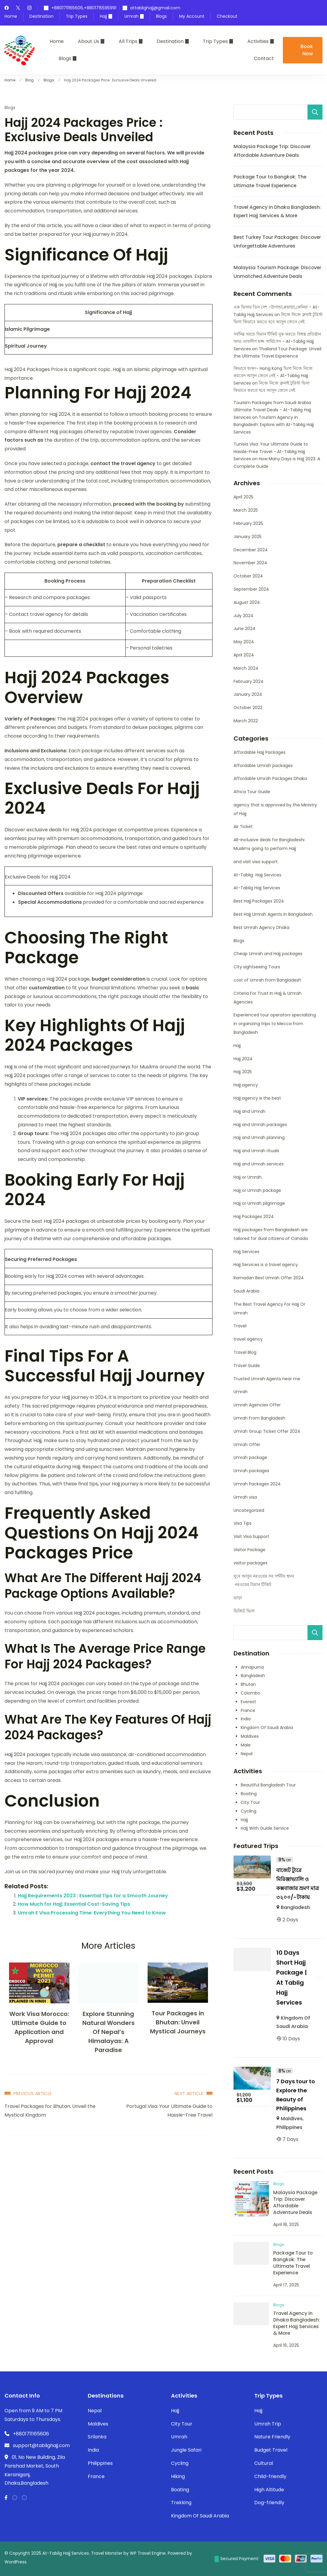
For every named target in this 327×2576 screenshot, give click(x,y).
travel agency (248, 1339)
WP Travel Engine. (148, 2553)
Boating (249, 1794)
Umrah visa (245, 1497)
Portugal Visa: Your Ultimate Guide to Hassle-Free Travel (169, 2110)
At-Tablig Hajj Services (257, 875)
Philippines (289, 2127)
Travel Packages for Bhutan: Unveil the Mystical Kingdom (50, 2110)
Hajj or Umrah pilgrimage (259, 1203)
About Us (88, 41)
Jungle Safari (186, 2450)
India (246, 1719)
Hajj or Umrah (247, 1177)
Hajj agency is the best (257, 1098)
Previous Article (33, 2093)
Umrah (131, 16)
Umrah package (250, 1457)
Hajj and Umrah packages (260, 1125)
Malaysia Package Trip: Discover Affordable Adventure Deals (295, 2202)
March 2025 (246, 510)
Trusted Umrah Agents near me (267, 1379)
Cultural (263, 2463)
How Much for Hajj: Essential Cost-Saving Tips (74, 1904)
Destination (41, 16)
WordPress (15, 2562)
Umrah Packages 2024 (257, 1484)
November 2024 (250, 563)
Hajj (103, 16)
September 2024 (251, 589)
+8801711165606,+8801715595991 (83, 8)
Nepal (246, 1754)
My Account (191, 16)
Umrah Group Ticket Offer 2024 (267, 1431)
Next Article (189, 2093)
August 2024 (247, 602)
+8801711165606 (31, 2433)
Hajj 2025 (243, 1072)
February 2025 (248, 523)
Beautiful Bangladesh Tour (268, 1785)
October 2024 (248, 576)
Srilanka (97, 2436)
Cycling (248, 1811)
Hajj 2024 (243, 1059)
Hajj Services (246, 1252)
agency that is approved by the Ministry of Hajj (275, 809)
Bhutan (248, 1684)
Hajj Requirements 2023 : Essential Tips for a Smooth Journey (93, 1895)
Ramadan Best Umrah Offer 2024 (269, 1278)
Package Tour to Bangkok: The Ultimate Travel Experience (293, 2262)
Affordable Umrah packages (263, 766)
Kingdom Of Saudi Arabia (267, 1728)
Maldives (250, 1736)
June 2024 (244, 629)
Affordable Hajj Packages (260, 752)
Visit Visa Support (251, 1536)
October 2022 (248, 708)
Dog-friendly (269, 2502)
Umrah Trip (267, 2423)
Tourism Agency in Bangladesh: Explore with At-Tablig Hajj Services (274, 424)
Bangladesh (253, 1676)
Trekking (181, 2502)
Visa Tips (243, 1523)
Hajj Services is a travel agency (266, 1265)
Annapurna (252, 1667)
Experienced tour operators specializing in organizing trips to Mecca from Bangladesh (275, 1023)
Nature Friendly (272, 2436)
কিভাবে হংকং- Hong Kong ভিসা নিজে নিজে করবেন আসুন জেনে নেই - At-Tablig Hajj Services (273, 375)
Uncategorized (249, 1510)
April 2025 (243, 497)
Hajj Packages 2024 (254, 1216)
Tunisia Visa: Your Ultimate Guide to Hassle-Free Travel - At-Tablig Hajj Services (271, 451)
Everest (248, 1702)
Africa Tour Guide (252, 792)
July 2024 (243, 616)
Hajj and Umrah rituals (256, 1151)
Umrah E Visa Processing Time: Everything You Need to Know (92, 1912)
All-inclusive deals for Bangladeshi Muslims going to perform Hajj (269, 844)
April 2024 (244, 655)
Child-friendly (270, 2476)
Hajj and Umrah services (259, 1164)
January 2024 (248, 694)
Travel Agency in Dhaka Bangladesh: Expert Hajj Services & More (296, 2323)
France (248, 1710)
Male (246, 1745)
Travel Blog (245, 1352)
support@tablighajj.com (41, 2445)
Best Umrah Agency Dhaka (261, 927)
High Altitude (269, 2489)
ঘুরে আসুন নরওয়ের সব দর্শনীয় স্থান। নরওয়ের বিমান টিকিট (264, 1580)
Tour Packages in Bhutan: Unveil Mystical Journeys (178, 2022)
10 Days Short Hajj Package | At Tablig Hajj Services (291, 1977)
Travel (240, 1326)
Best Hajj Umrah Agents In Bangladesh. (273, 914)
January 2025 (247, 537)
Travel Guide (247, 1366)
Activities (258, 41)
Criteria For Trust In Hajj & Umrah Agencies (267, 997)
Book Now (307, 50)
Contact (264, 58)
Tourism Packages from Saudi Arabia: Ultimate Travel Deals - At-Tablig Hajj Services (273, 410)
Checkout (227, 16)
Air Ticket (243, 827)
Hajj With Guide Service (265, 1828)
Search (314, 112)
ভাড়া (238, 1598)
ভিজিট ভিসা (244, 1611)
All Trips (128, 41)
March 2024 (246, 668)
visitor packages (250, 1563)
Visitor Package (249, 1550)
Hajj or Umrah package (257, 1190)
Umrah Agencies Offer (257, 1405)
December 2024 (251, 550)
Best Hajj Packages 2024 (259, 901)
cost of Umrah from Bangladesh (267, 980)
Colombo (250, 1693)
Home (11, 16)
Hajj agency (246, 1085)
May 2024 (244, 642)
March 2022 (246, 721)
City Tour (250, 1802)
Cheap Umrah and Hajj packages (268, 954)
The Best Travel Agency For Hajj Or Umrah (269, 1308)
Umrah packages (251, 1471)
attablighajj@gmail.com (155, 8)
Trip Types (76, 16)
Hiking (178, 2476)
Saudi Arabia (246, 1291)
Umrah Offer (247, 1445)
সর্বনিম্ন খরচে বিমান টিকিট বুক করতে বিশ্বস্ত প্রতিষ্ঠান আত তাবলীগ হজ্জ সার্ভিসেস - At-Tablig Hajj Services (277, 341)
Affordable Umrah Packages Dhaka (270, 778)
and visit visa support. (256, 862)
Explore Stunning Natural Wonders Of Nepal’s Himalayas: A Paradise (108, 2032)
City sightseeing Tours (257, 967)
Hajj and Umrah (249, 1111)
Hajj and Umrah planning (259, 1137)
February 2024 (249, 681)
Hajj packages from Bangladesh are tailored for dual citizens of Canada (271, 1234)
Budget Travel (270, 2450)
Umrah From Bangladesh (259, 1418)
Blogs (161, 16)
